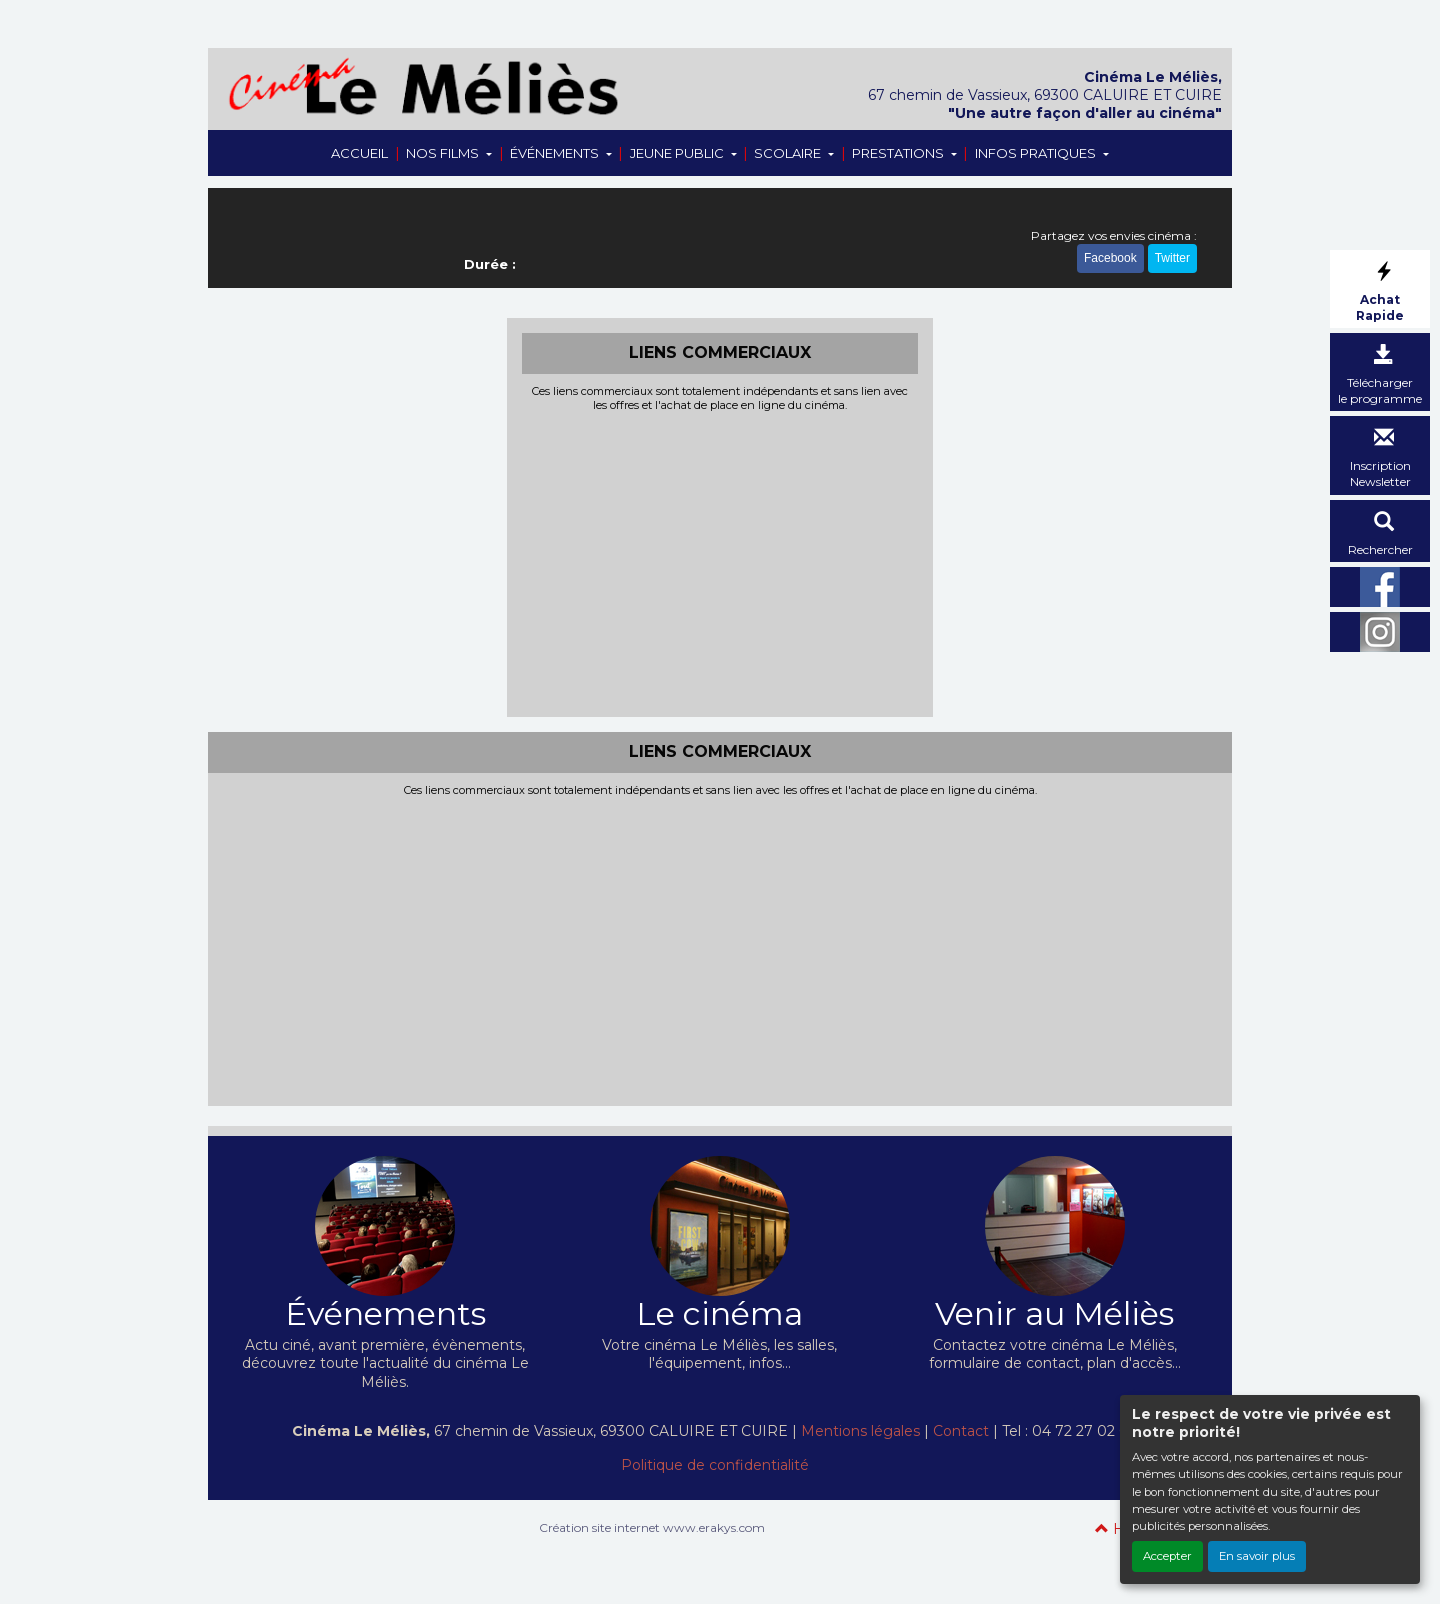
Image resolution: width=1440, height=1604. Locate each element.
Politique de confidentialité (715, 1465)
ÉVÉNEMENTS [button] (556, 153)
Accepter (1167, 1556)
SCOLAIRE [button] (789, 153)
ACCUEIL (359, 153)
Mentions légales (860, 1431)
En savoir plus (1257, 1556)
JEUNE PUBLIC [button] (678, 153)
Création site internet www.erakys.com (652, 1527)
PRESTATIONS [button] (899, 153)
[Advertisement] (720, 562)
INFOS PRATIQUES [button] (1037, 153)
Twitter (1172, 258)
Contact (961, 1431)
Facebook (1110, 258)
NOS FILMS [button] (444, 153)
